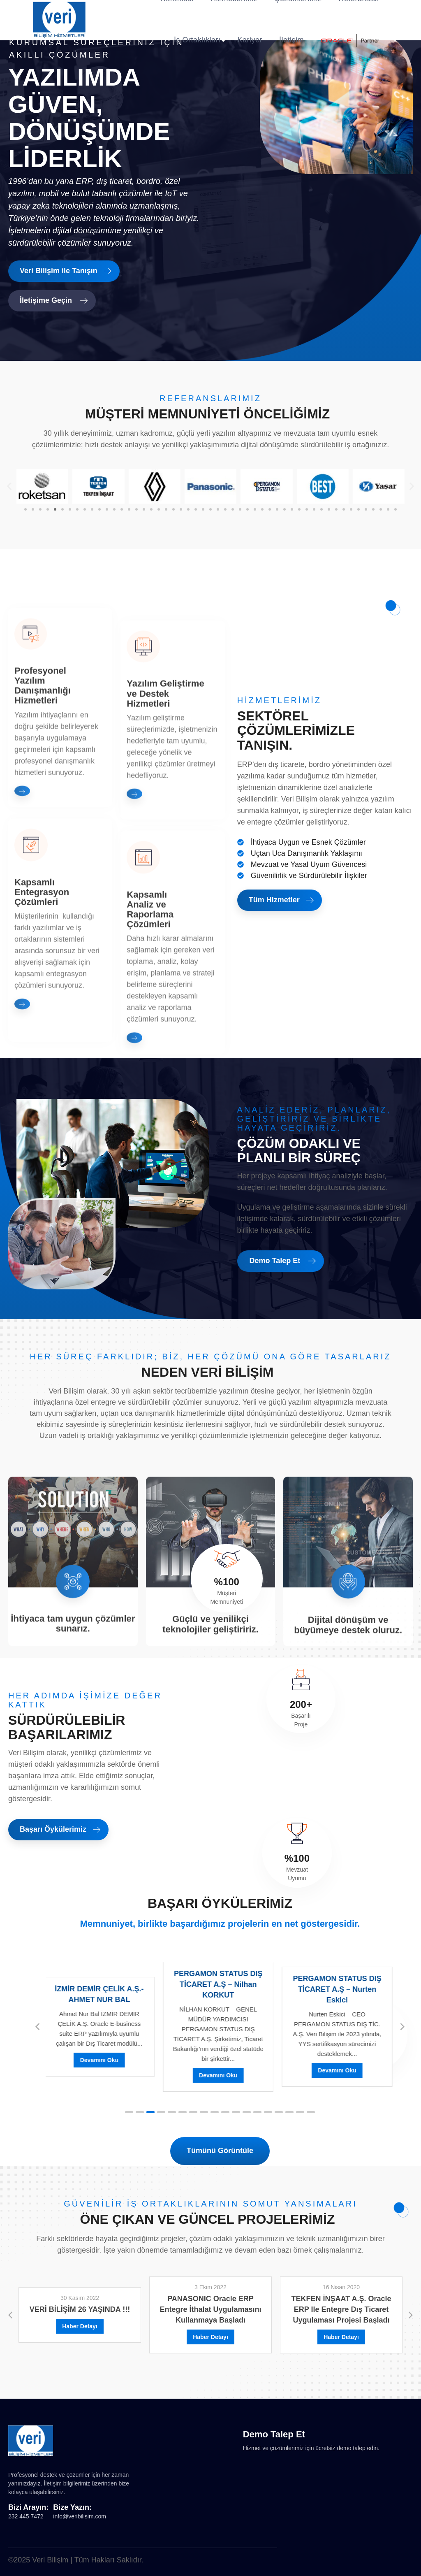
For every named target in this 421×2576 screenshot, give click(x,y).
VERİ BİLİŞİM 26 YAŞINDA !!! (80, 2309)
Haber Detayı (79, 2326)
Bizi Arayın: (28, 2507)
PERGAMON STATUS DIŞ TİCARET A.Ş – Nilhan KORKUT (220, 1984)
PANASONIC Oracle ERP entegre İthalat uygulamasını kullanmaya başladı (210, 2309)
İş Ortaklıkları (197, 40)
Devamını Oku (101, 2060)
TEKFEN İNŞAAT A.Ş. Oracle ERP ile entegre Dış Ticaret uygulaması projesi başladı (341, 2309)
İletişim (291, 40)
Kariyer (249, 40)
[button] (9, 486)
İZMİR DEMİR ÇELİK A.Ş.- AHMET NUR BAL (100, 1994)
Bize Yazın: (72, 2507)
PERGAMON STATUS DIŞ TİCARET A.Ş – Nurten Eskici (339, 1989)
